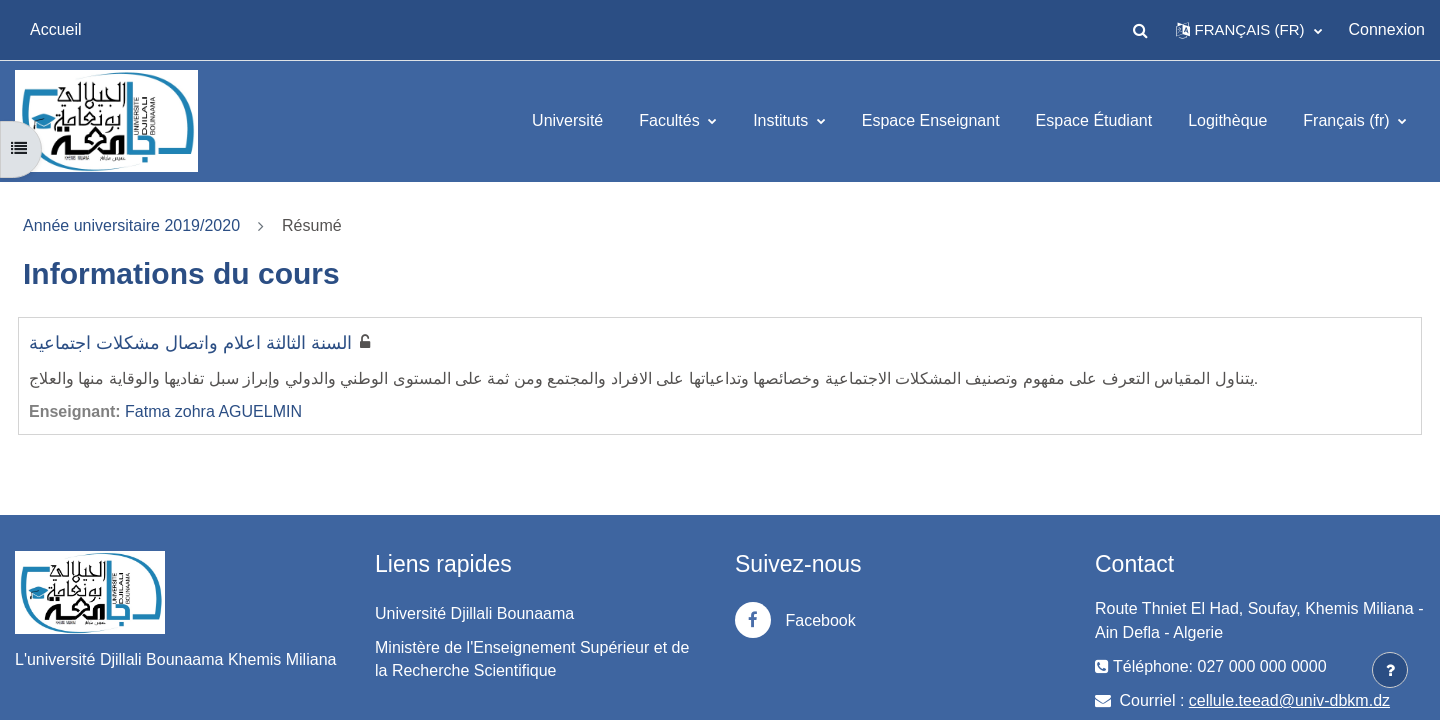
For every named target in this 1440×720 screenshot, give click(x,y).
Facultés (671, 120)
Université (567, 120)
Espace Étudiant (1094, 120)
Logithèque (1227, 120)
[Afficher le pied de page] (1390, 670)
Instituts (783, 120)
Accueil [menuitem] (56, 29)
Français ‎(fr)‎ (1348, 120)
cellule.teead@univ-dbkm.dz (1289, 700)
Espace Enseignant (931, 120)
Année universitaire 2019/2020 (131, 225)
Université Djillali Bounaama (474, 613)
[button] (1141, 30)
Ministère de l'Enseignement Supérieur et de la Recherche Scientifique (532, 659)
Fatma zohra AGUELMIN (213, 411)
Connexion (1387, 29)
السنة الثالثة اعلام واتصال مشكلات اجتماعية (190, 343)
